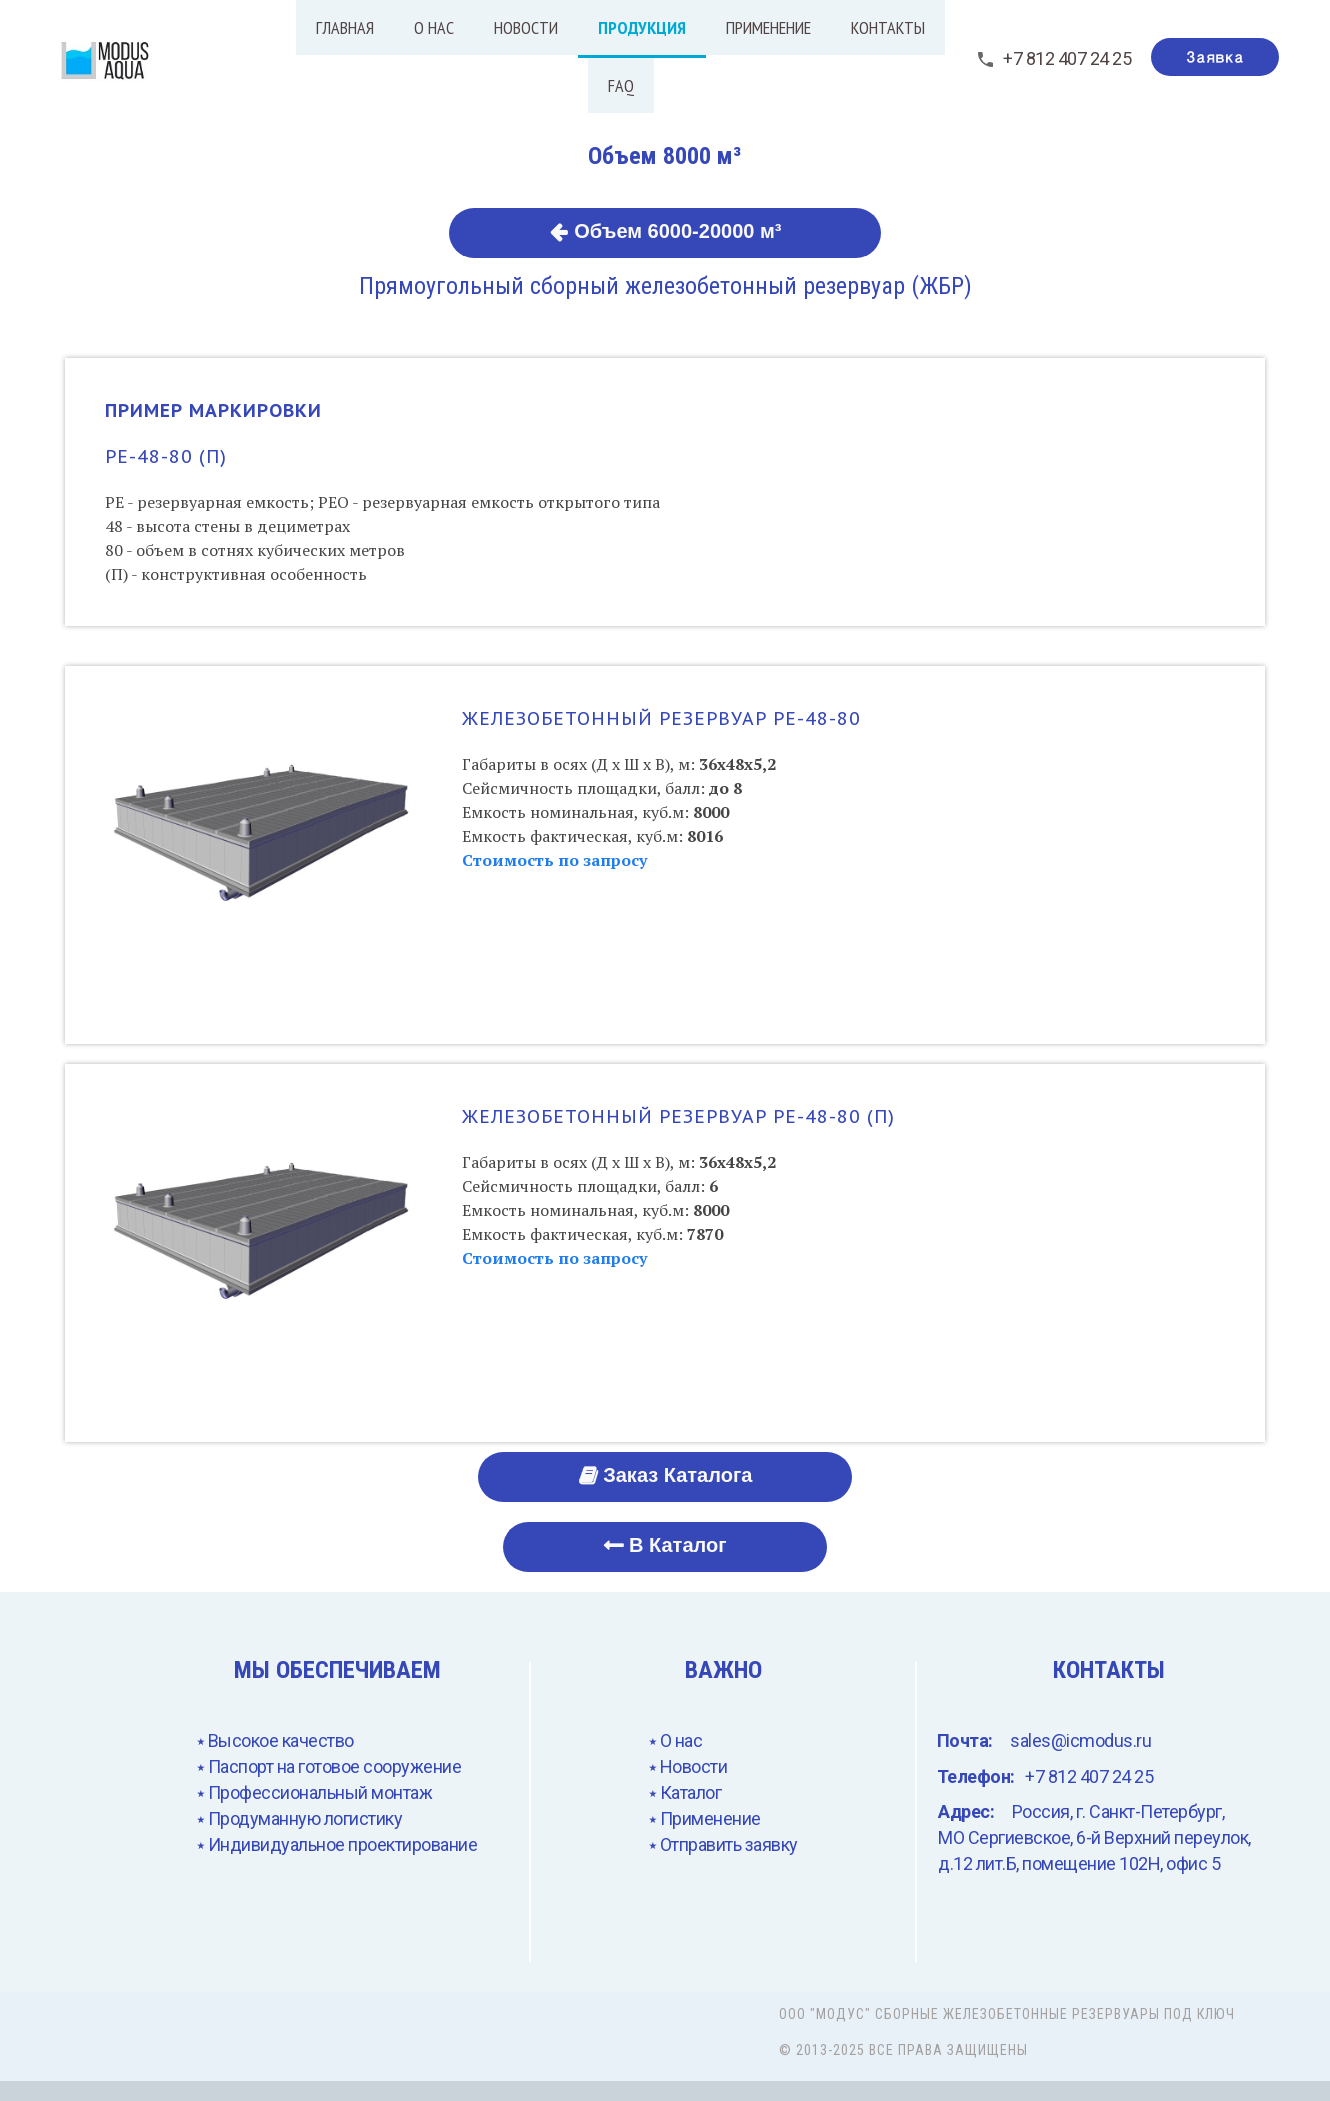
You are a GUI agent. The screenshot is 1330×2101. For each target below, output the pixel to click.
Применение (768, 27)
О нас (434, 27)
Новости (526, 27)
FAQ (621, 85)
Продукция (642, 27)
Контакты (888, 27)
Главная (345, 27)
